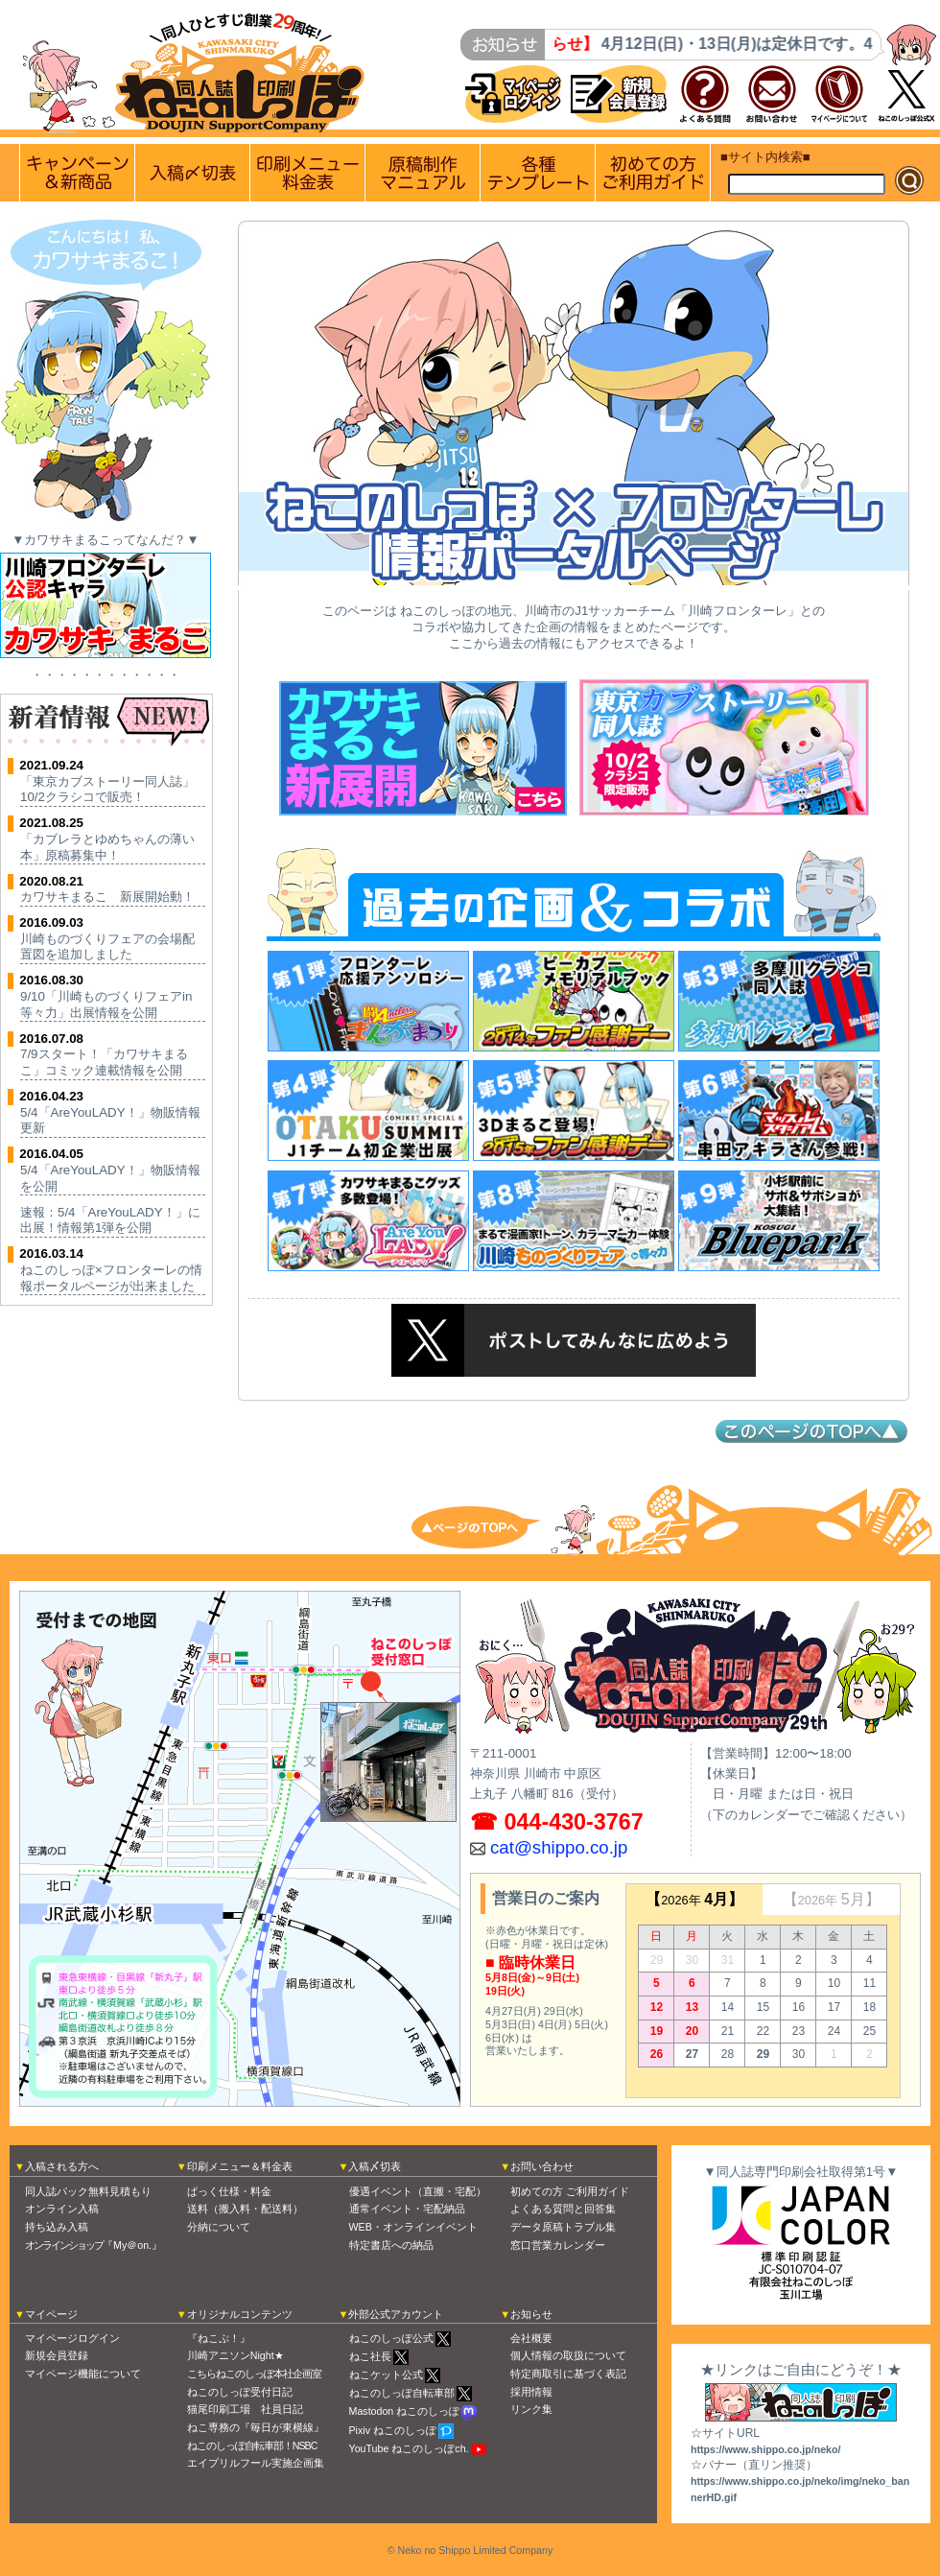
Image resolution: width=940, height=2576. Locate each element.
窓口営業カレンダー (557, 2245)
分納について (218, 2227)
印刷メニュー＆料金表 (240, 2166)
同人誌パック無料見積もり (88, 2191)
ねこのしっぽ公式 (391, 2338)
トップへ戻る (489, 1526)
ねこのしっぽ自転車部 (402, 2393)
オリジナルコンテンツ (240, 2314)
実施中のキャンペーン (77, 172)
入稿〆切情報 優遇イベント (192, 172)
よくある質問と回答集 (563, 2208)
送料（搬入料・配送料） (245, 2208)
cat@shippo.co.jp (558, 1847)
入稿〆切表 (374, 2166)
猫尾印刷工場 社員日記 (245, 2409)
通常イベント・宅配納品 (407, 2208)
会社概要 (531, 2338)
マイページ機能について (83, 2373)
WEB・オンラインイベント (413, 2227)
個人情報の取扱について (568, 2355)
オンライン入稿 (62, 2208)
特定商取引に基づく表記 (568, 2373)
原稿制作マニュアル (422, 172)
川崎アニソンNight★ (235, 2355)
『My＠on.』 (93, 2245)
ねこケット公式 (386, 2374)
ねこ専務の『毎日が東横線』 (255, 2427)
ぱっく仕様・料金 (229, 2191)
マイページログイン (72, 2338)
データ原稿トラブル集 (563, 2227)
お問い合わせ (542, 2166)
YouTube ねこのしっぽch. (409, 2448)
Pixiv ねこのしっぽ (392, 2430)
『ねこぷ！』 (218, 2338)
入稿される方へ (62, 2166)
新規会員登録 (56, 2355)
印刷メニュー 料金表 (307, 172)
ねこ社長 (370, 2356)
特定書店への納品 (391, 2245)
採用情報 (531, 2392)
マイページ (51, 2314)
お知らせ (531, 2314)
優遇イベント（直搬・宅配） (417, 2191)
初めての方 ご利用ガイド (653, 172)
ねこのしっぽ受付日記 (240, 2392)
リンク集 (531, 2409)
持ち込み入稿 (56, 2227)
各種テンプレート (538, 172)
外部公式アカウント (395, 2314)
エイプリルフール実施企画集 (255, 2463)
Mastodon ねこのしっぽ (404, 2411)
